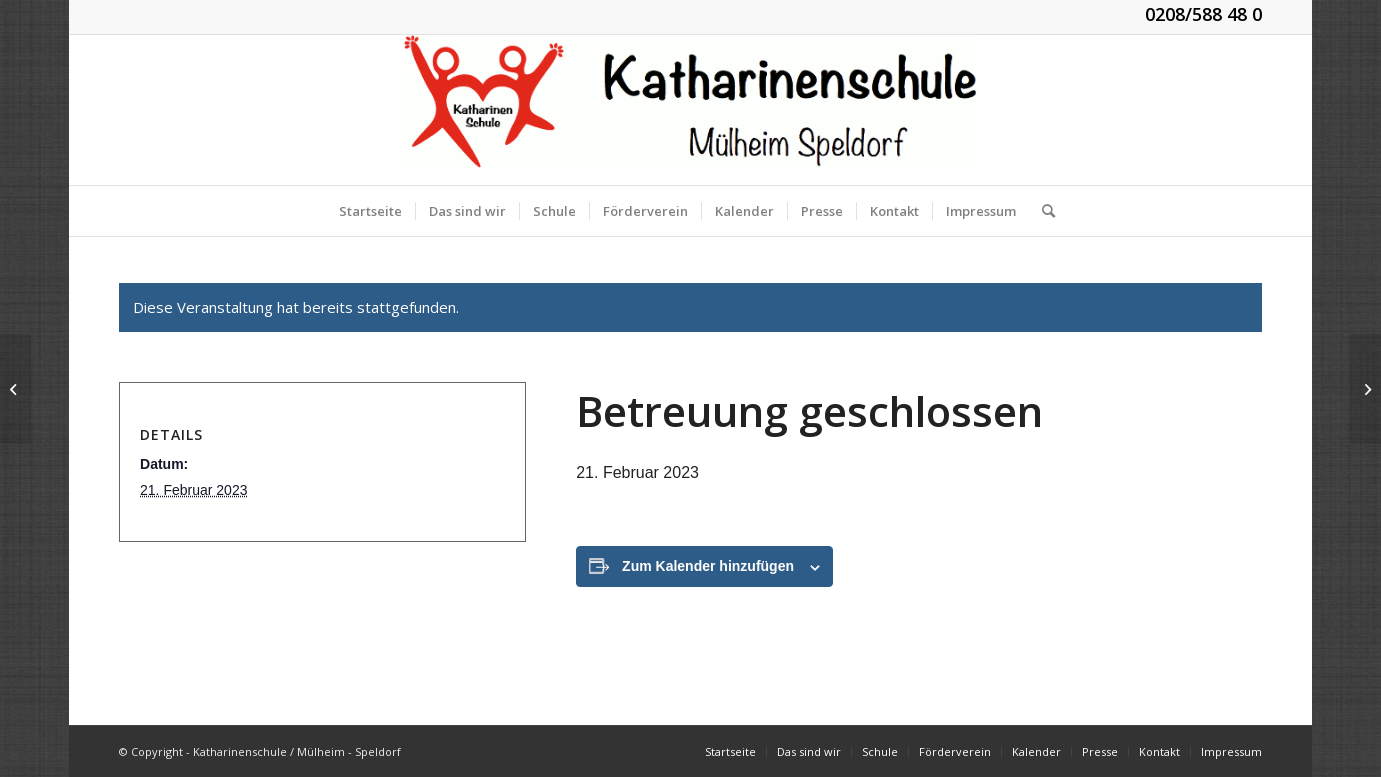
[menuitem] (370, 211)
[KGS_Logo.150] (690, 110)
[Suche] (1042, 211)
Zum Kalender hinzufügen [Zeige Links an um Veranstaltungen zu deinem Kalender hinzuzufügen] (708, 566)
